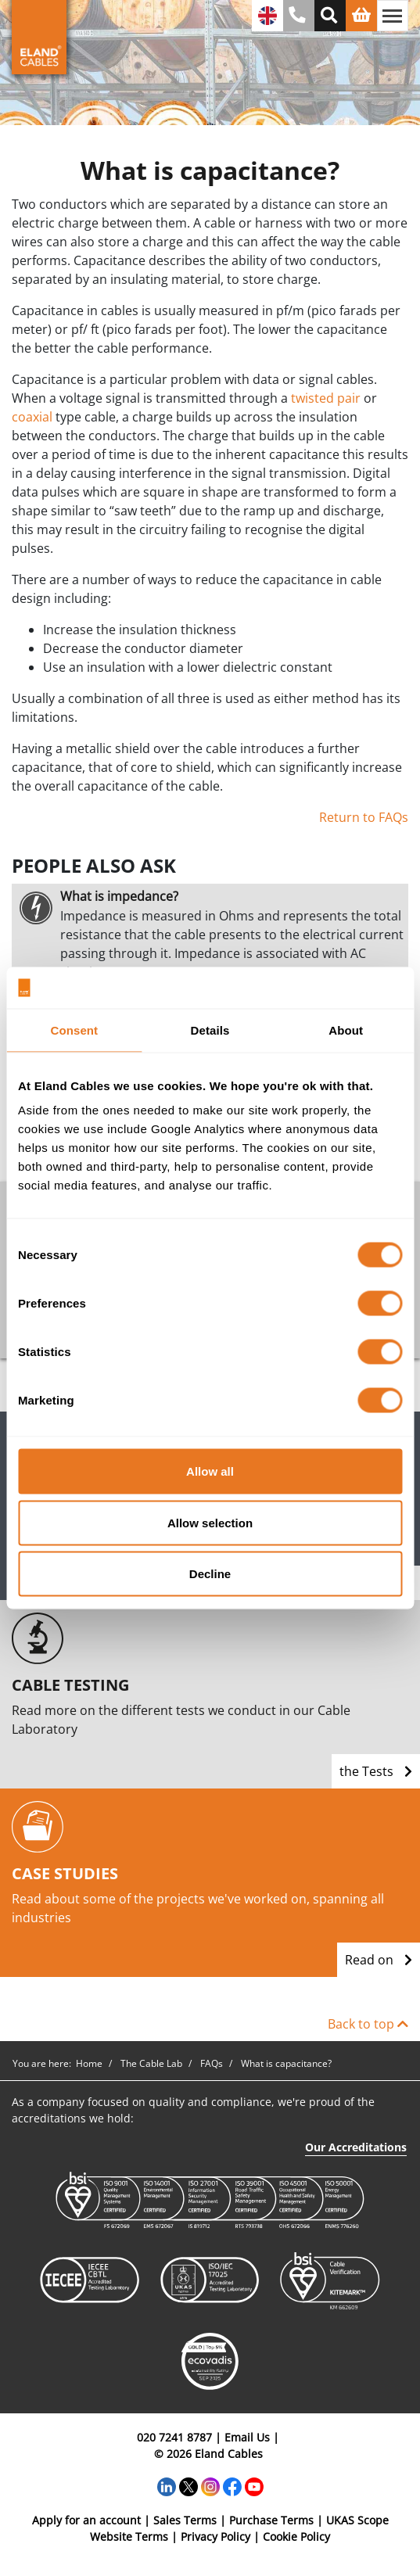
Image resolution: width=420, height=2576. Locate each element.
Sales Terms (185, 2520)
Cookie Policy (296, 2536)
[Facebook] (232, 2485)
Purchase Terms (271, 2520)
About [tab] (345, 1029)
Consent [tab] (74, 1029)
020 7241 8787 (174, 2437)
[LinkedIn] (166, 2485)
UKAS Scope (357, 2520)
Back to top (368, 2023)
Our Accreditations (356, 2147)
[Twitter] (188, 2485)
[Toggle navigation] (392, 15)
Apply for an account (86, 2520)
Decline (210, 1573)
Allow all (210, 1471)
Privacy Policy (215, 2536)
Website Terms (129, 2536)
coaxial (32, 416)
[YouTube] (254, 2485)
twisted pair (326, 398)
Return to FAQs (363, 817)
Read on (378, 1959)
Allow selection (210, 1522)
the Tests (375, 1771)
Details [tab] (210, 1029)
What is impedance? (119, 896)
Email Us (247, 2437)
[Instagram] (210, 2485)
